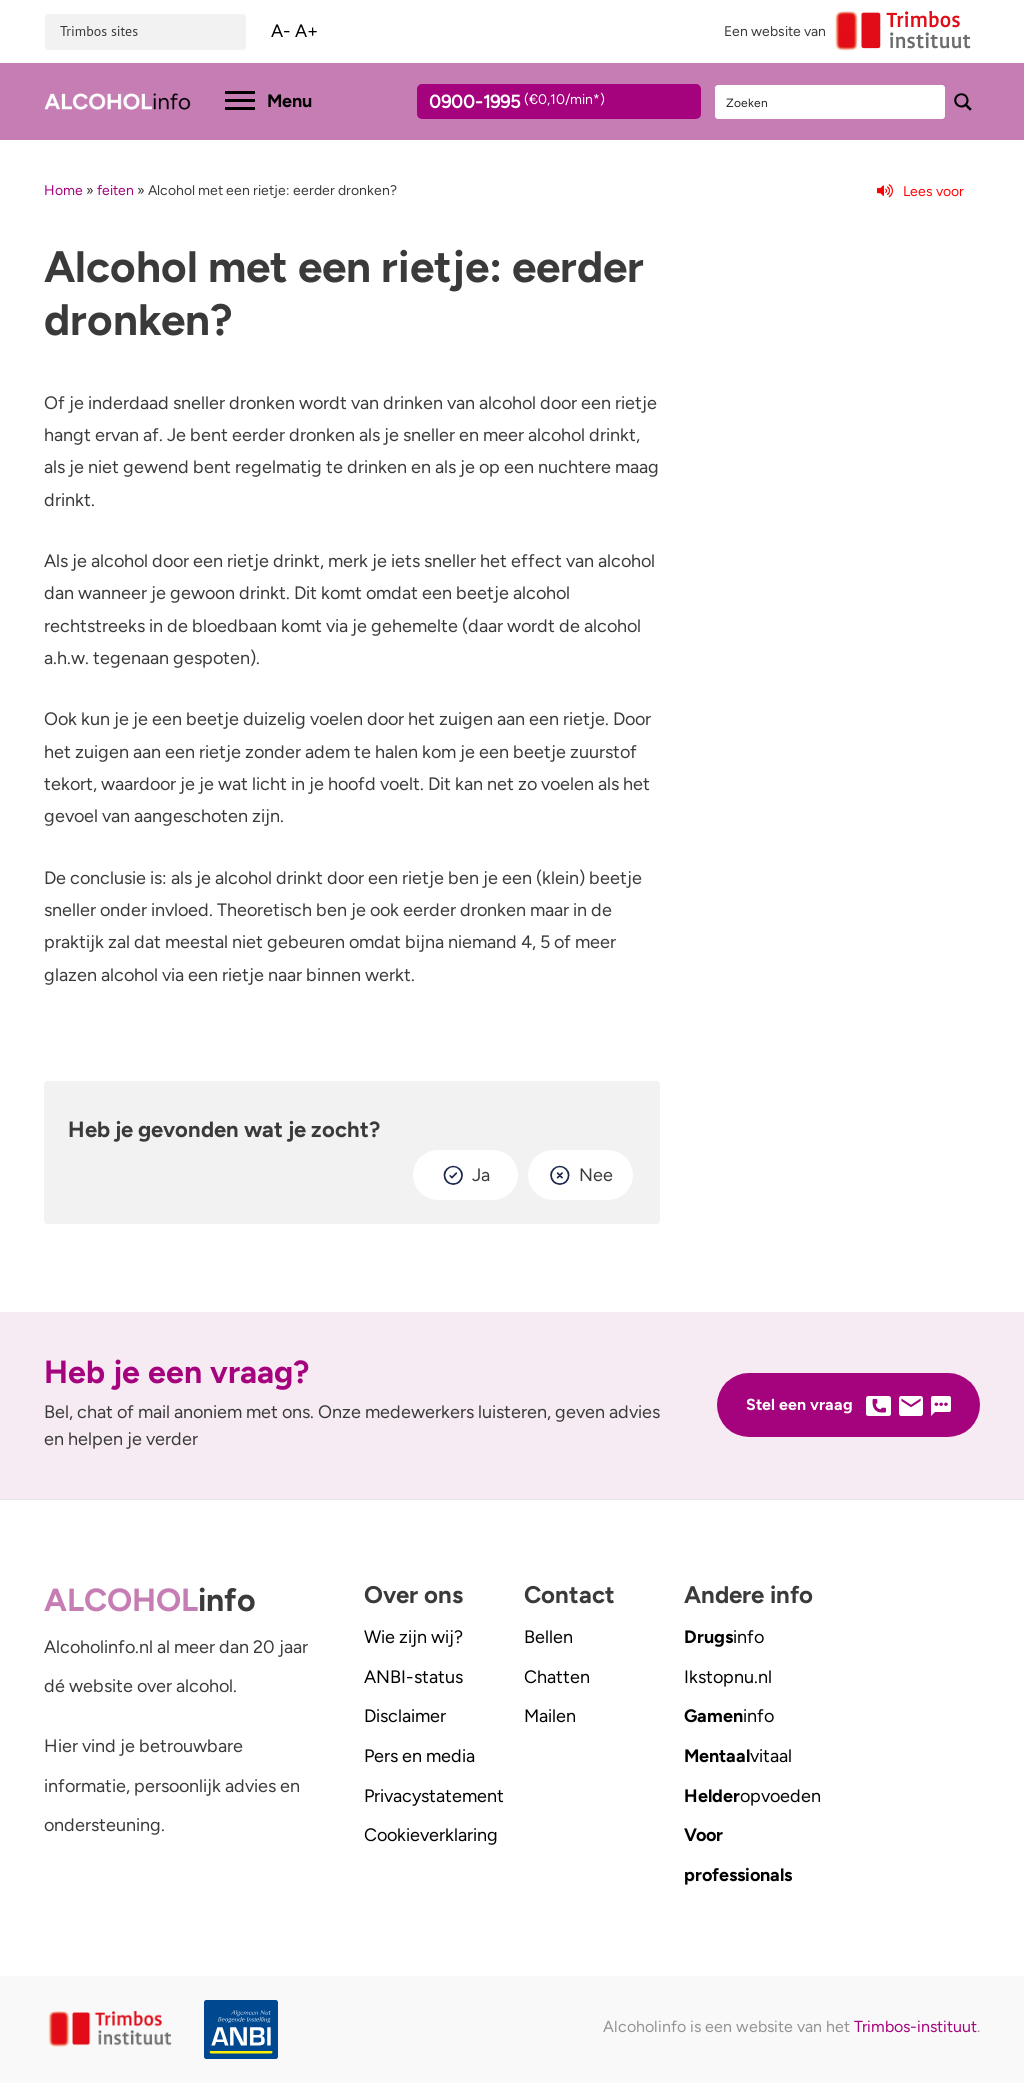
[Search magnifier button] (963, 102)
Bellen (548, 1637)
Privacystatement (434, 1796)
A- (281, 31)
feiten (115, 190)
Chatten (557, 1677)
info (724, 1637)
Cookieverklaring (431, 1835)
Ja (481, 1175)
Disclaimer (405, 1716)
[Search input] (831, 102)
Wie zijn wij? (413, 1637)
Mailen (550, 1716)
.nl (728, 1677)
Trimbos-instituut (915, 2026)
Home (63, 190)
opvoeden (752, 1796)
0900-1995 (541, 105)
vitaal (738, 1756)
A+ (306, 31)
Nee (596, 1175)
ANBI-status (413, 1677)
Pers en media (419, 1756)
